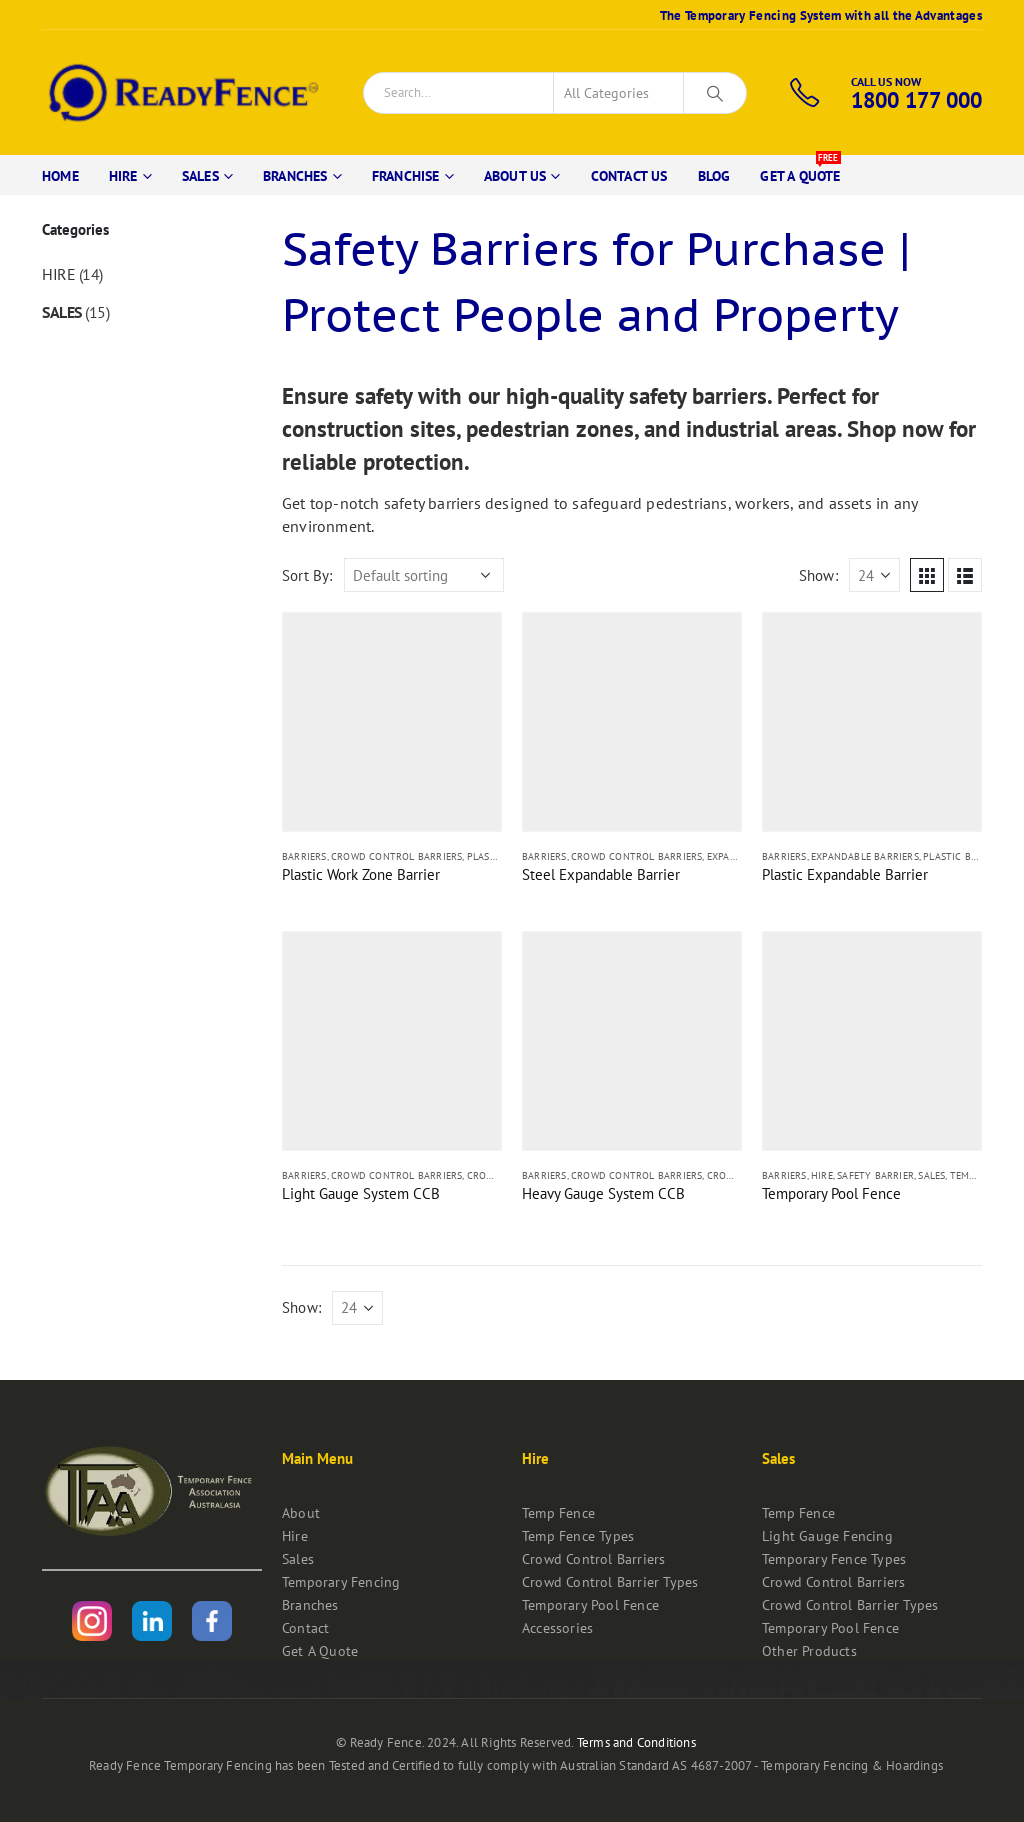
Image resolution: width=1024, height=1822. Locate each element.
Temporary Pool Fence (590, 1604)
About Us (515, 176)
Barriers (304, 856)
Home (60, 176)
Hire (123, 176)
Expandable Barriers (865, 856)
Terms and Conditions (636, 1742)
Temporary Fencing (341, 1581)
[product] (392, 722)
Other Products (809, 1650)
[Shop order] (424, 575)
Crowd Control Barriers (396, 856)
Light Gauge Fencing (827, 1535)
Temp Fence (558, 1512)
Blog (714, 176)
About (301, 1512)
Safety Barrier (875, 1175)
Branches (295, 176)
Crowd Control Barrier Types (610, 1581)
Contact (305, 1627)
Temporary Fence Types (834, 1558)
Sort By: (307, 575)
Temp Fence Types (578, 1535)
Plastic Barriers (966, 856)
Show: (818, 575)
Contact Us (629, 176)
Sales (200, 176)
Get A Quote (800, 170)
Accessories (557, 1627)
